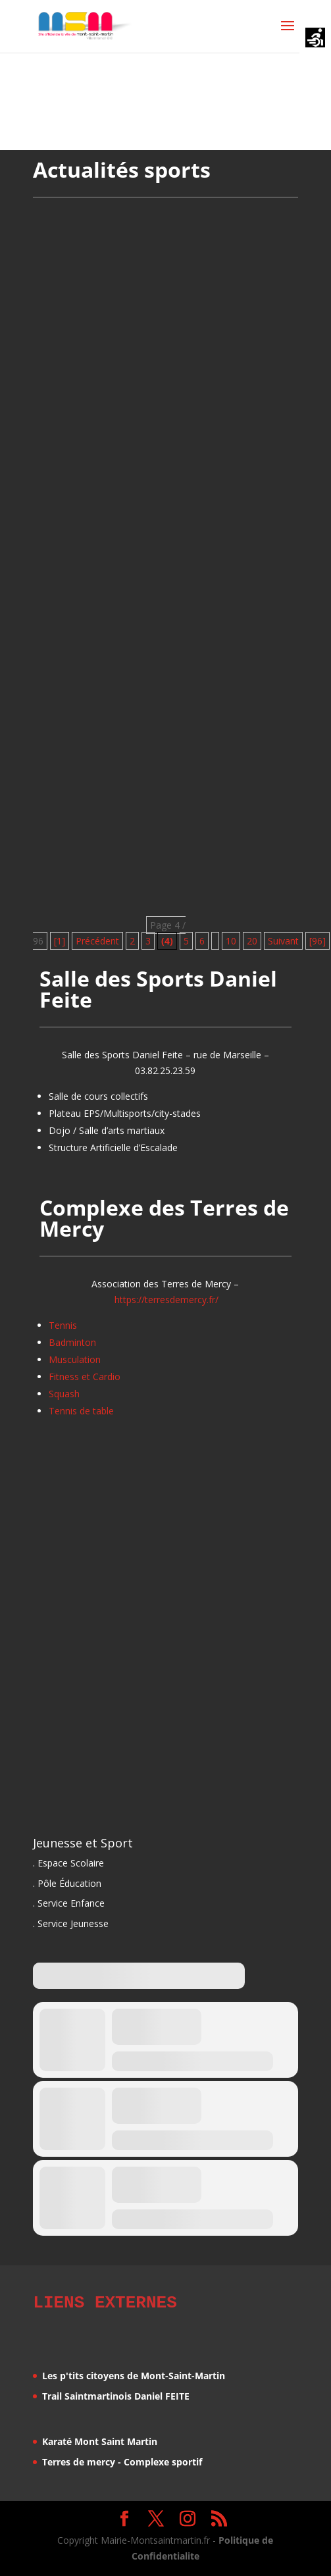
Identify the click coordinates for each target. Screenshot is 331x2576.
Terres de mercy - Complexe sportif (122, 2460)
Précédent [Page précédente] (97, 941)
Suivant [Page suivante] (283, 941)
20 (252, 941)
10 (231, 941)
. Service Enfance (69, 1903)
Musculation (75, 1359)
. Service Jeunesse (71, 1923)
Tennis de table (81, 1410)
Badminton (72, 1342)
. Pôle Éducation (67, 1883)
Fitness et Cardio (84, 1376)
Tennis (63, 1325)
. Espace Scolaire (68, 1863)
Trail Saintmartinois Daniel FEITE (116, 2394)
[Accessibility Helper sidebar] (315, 39)
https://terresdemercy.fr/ (166, 1299)
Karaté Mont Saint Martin (99, 2439)
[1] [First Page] (59, 941)
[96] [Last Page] (317, 941)
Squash (64, 1393)
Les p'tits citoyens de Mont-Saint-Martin (133, 2373)
